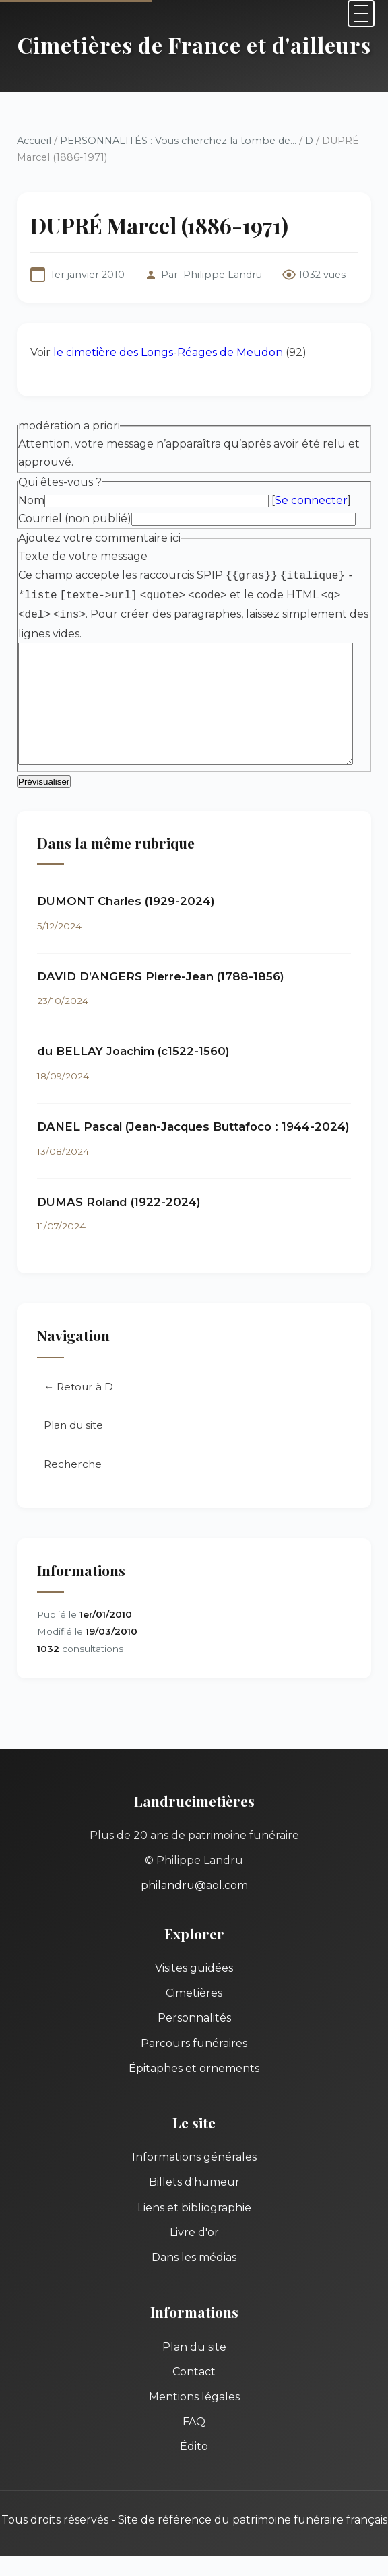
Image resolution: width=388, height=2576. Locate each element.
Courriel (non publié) (74, 518)
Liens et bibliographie (194, 2209)
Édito (194, 2448)
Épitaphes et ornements (194, 2070)
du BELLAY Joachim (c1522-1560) (133, 1053)
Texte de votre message (83, 556)
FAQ (194, 2423)
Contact (194, 2373)
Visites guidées (194, 1970)
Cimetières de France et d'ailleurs (194, 44)
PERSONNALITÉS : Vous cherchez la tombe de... (178, 141)
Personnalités (194, 2019)
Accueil (34, 141)
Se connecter (311, 500)
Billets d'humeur (194, 2184)
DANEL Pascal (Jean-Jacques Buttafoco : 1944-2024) (193, 1128)
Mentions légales (194, 2398)
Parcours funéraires (194, 2044)
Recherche (73, 1466)
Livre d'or (194, 2234)
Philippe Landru (222, 275)
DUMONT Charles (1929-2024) (126, 903)
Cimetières (194, 1995)
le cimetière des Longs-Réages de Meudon (168, 352)
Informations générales (194, 2159)
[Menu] (361, 13)
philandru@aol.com (194, 1887)
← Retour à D (78, 1388)
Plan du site (73, 1427)
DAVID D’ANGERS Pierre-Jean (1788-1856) (160, 978)
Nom (31, 500)
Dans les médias (194, 2259)
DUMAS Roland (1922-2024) (119, 1203)
